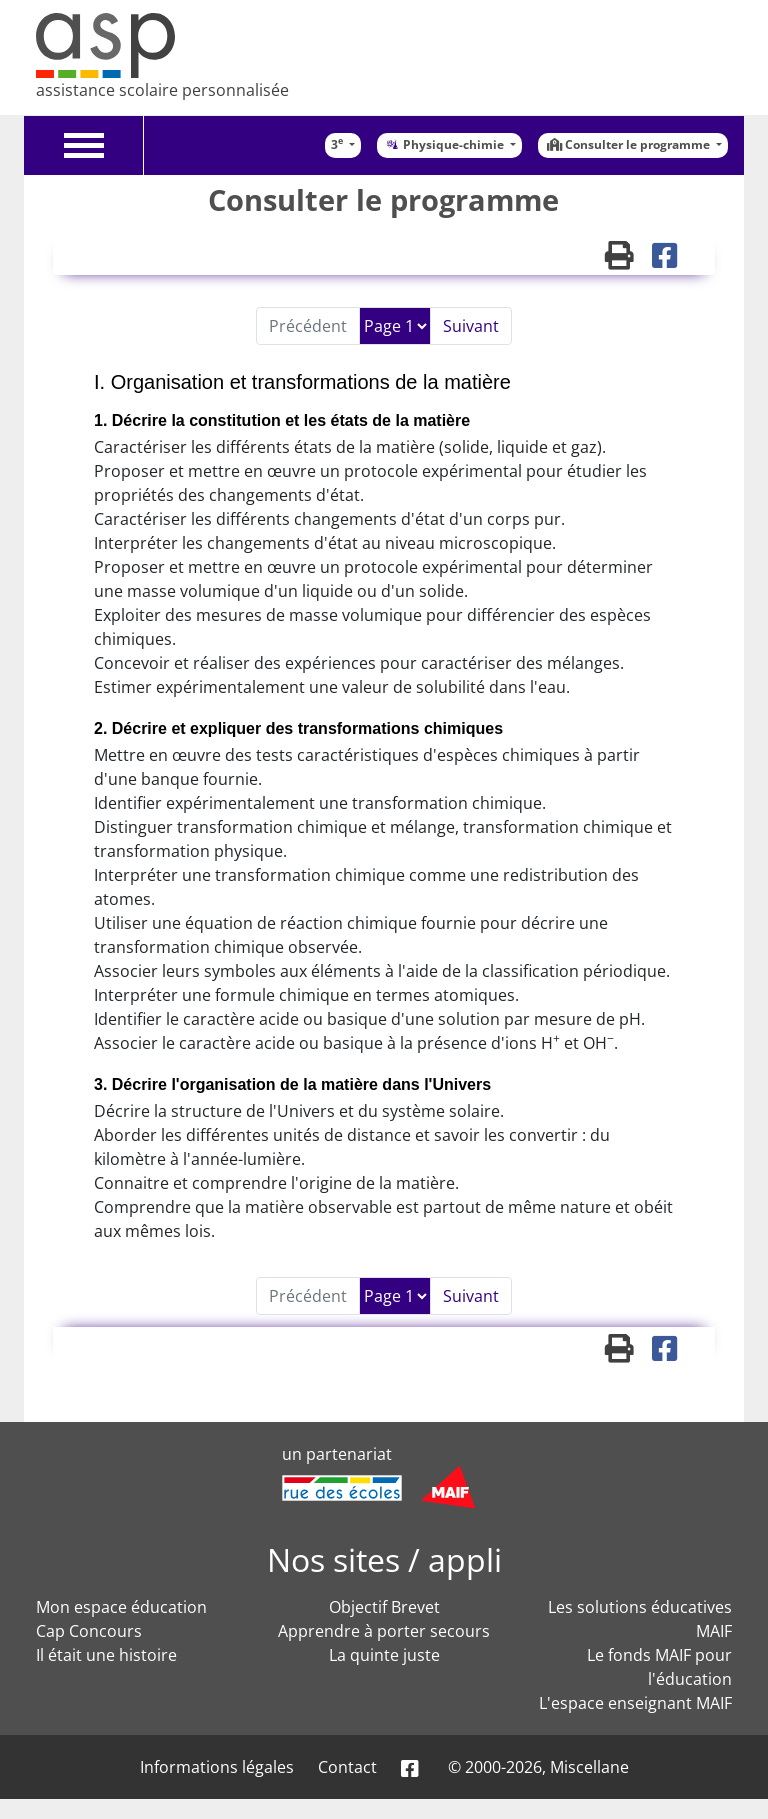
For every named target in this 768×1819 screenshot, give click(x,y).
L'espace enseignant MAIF (635, 1703)
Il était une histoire (106, 1655)
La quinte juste (384, 1655)
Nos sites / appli (384, 1559)
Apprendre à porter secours (384, 1631)
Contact (347, 1767)
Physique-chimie (445, 144)
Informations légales (217, 1767)
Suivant (471, 326)
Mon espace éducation (121, 1607)
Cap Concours (89, 1631)
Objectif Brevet (384, 1607)
